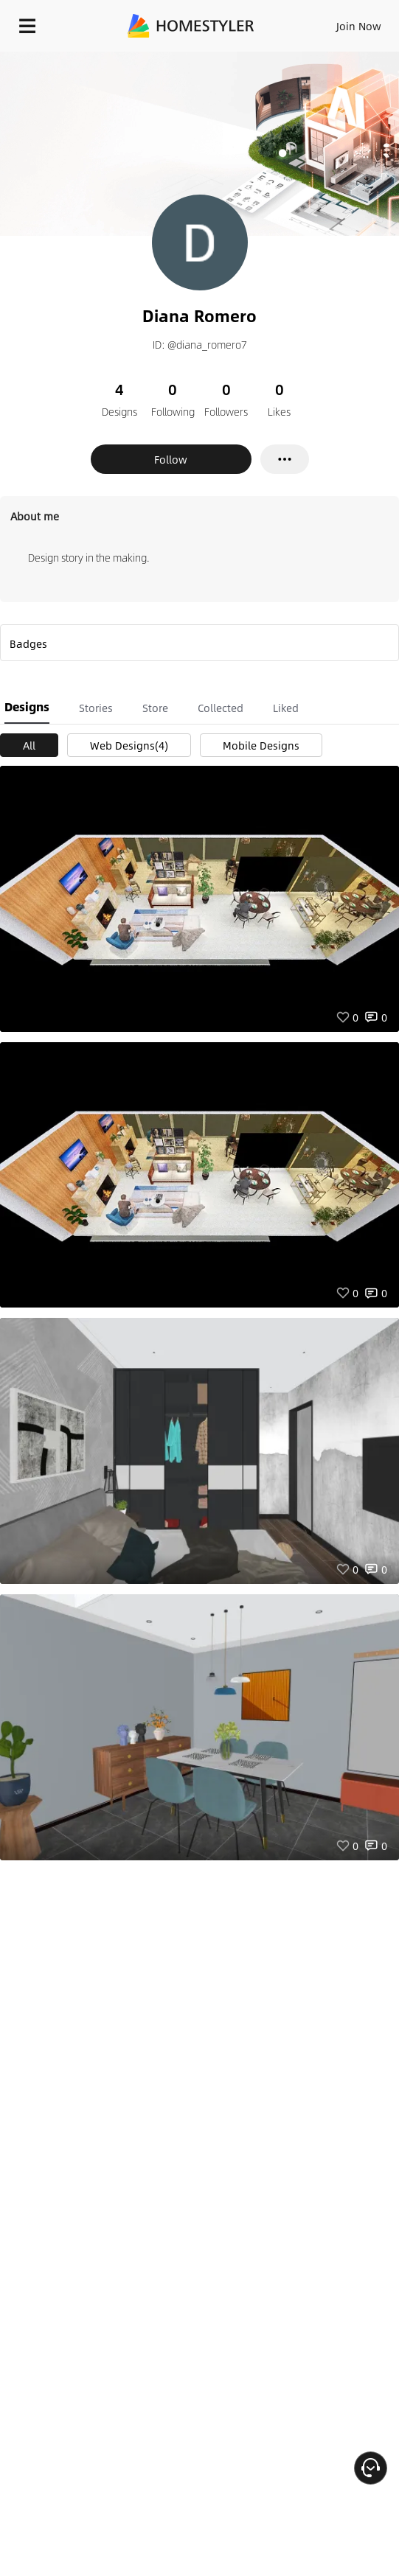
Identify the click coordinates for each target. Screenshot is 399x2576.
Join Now (358, 26)
